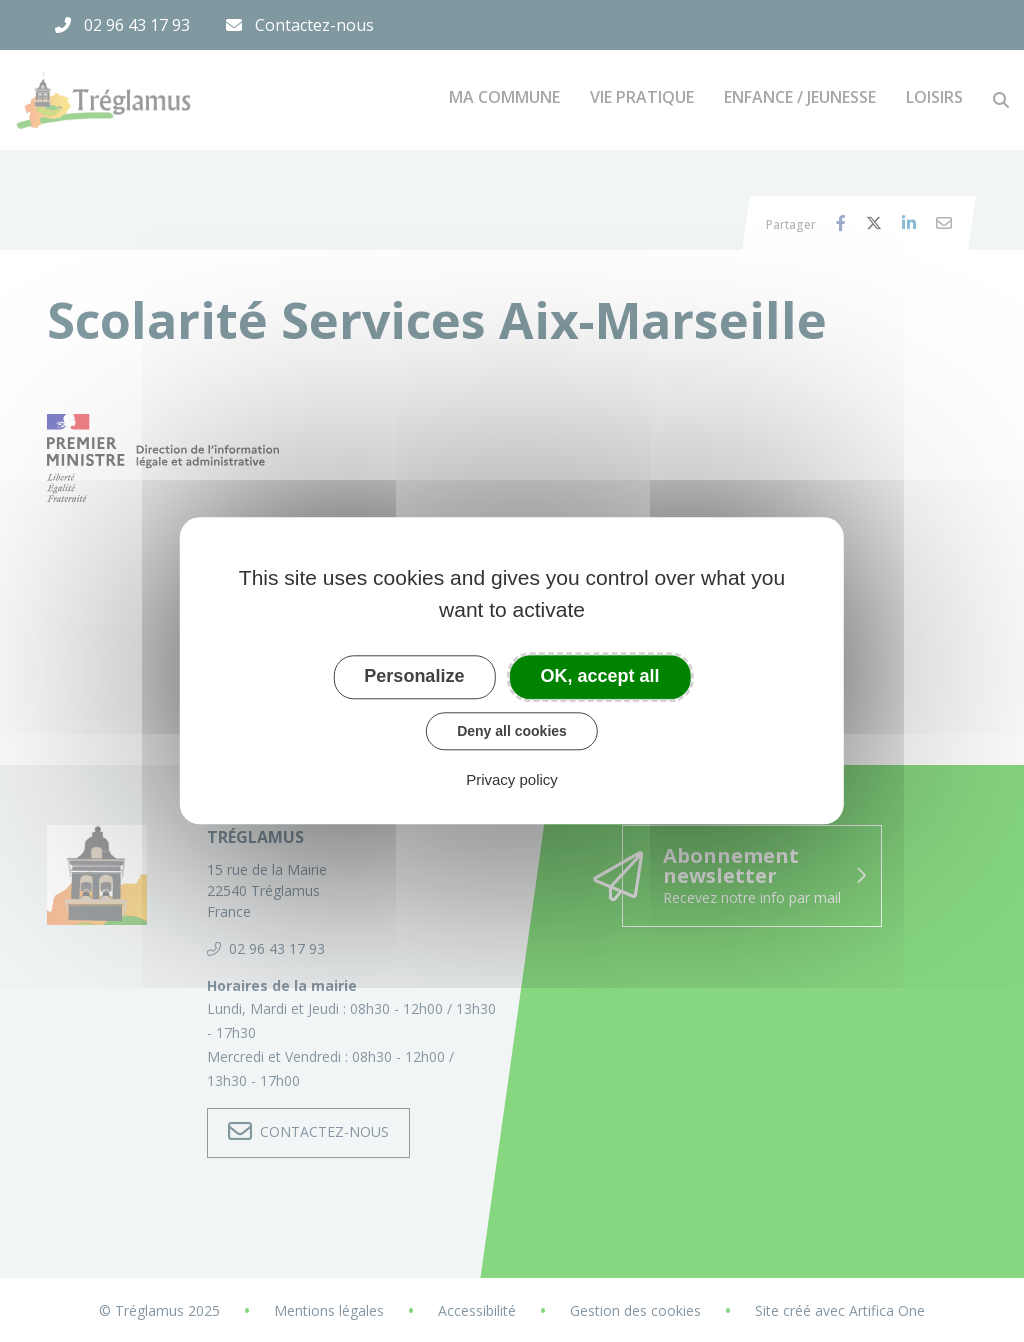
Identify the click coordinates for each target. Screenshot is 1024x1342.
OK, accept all (600, 676)
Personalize (414, 676)
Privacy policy (512, 780)
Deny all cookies (512, 731)
